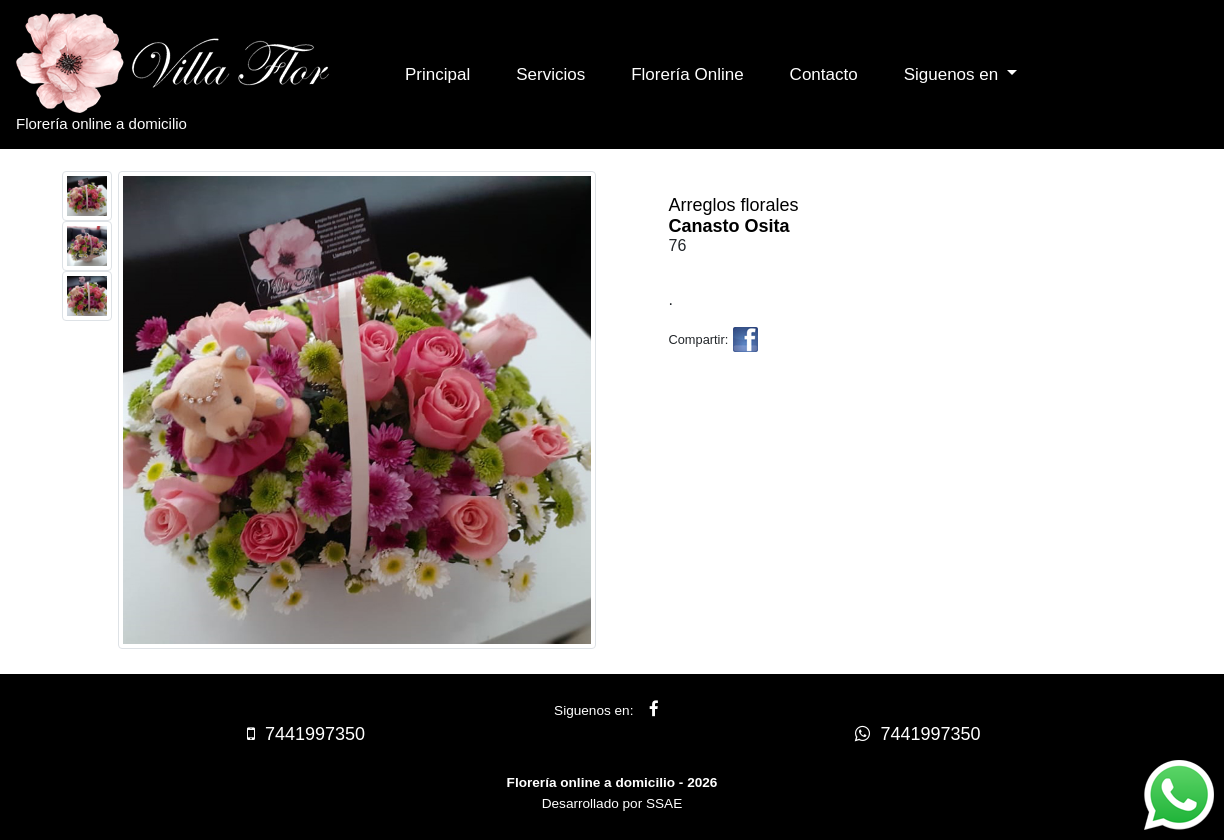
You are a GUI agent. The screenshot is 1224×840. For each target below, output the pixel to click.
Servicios (550, 74)
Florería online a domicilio (191, 72)
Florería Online (687, 74)
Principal (437, 74)
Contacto (824, 74)
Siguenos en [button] (953, 74)
